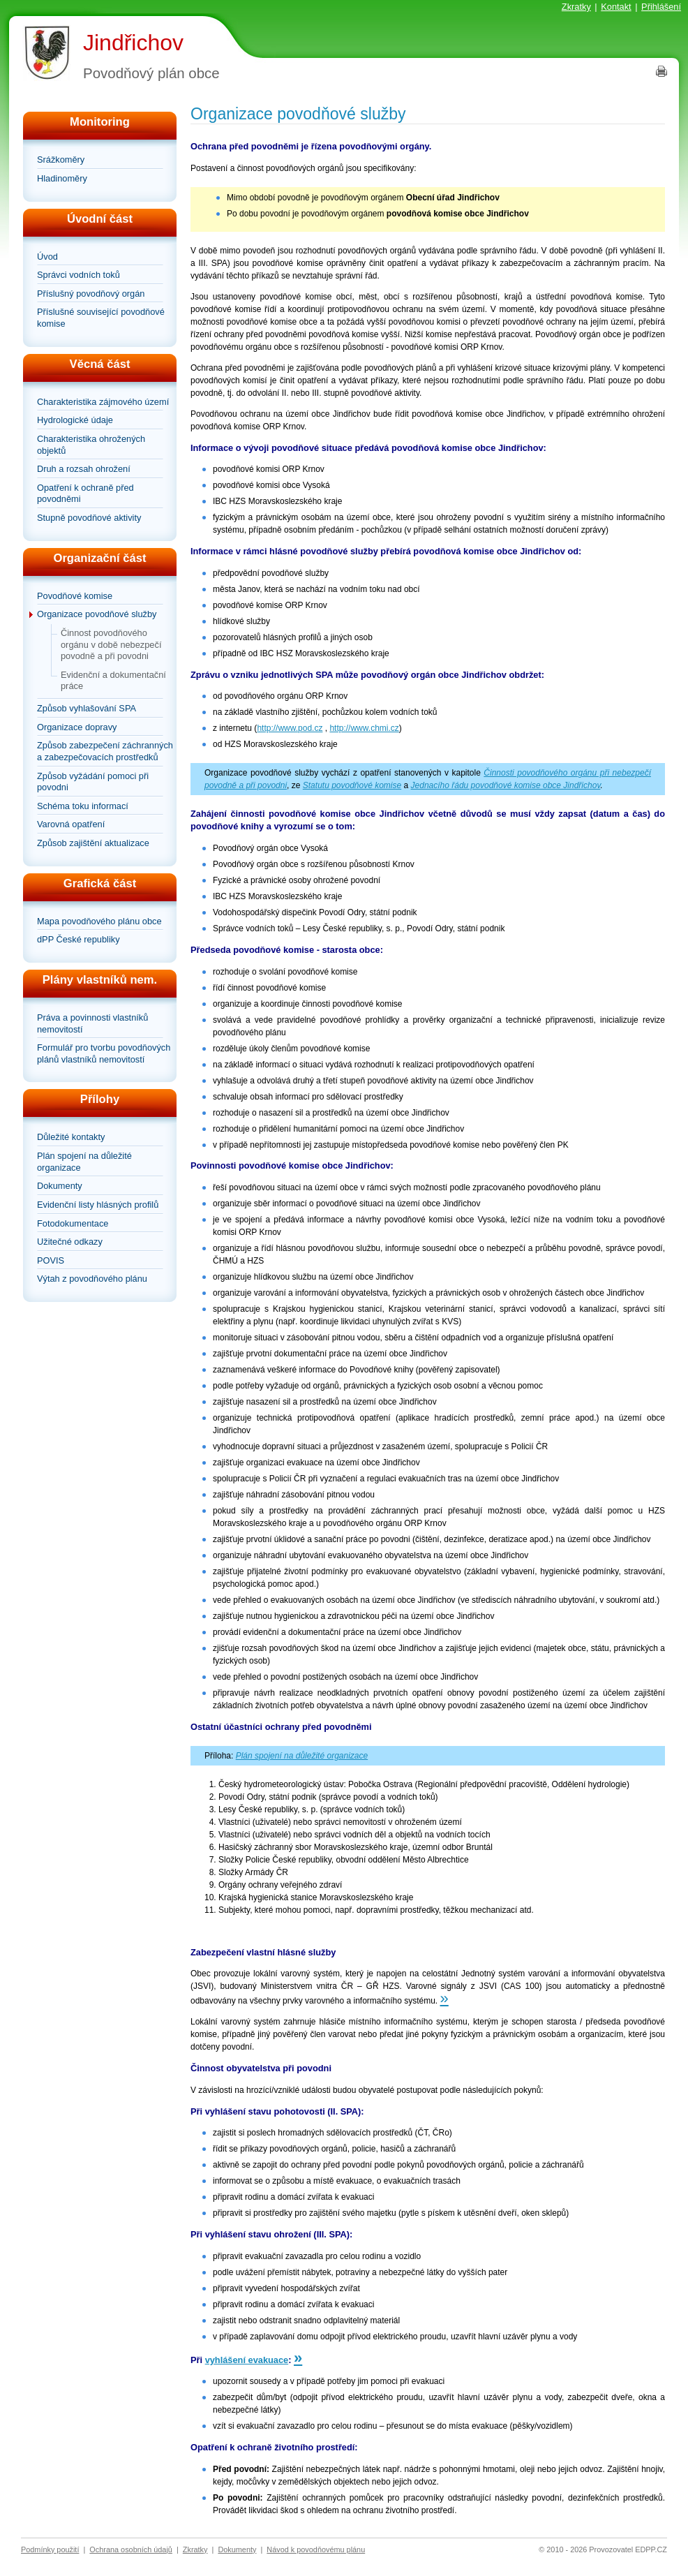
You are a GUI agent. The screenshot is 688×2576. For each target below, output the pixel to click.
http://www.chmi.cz (363, 728)
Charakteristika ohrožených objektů (91, 445)
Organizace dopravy (77, 727)
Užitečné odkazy (70, 1241)
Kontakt (616, 6)
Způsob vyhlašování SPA (86, 708)
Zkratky (576, 6)
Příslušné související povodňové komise (101, 317)
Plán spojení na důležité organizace (84, 1161)
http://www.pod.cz (289, 728)
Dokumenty (59, 1185)
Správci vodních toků (78, 274)
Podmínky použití (50, 2549)
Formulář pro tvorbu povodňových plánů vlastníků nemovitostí (103, 1053)
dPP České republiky (78, 939)
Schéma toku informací (82, 806)
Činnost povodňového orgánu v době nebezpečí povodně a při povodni (111, 644)
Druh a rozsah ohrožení (83, 469)
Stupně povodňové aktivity (89, 517)
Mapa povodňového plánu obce (99, 921)
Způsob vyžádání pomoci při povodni (93, 782)
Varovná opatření (71, 824)
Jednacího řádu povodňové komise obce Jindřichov (506, 785)
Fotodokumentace (72, 1223)
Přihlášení (661, 6)
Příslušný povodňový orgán (90, 293)
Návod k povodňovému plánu (316, 2549)
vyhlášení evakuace (247, 2360)
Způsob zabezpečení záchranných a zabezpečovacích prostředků (105, 751)
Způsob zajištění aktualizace (93, 843)
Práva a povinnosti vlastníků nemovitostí (92, 1023)
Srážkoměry (60, 159)
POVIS (50, 1260)
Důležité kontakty (71, 1137)
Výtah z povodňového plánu (92, 1278)
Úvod (47, 256)
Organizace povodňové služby (96, 614)
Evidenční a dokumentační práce (113, 680)
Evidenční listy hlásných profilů (97, 1204)
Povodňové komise (74, 596)
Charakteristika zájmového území (103, 402)
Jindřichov (133, 42)
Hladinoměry (62, 178)
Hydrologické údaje (75, 420)
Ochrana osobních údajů (130, 2549)
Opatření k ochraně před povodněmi (85, 493)
